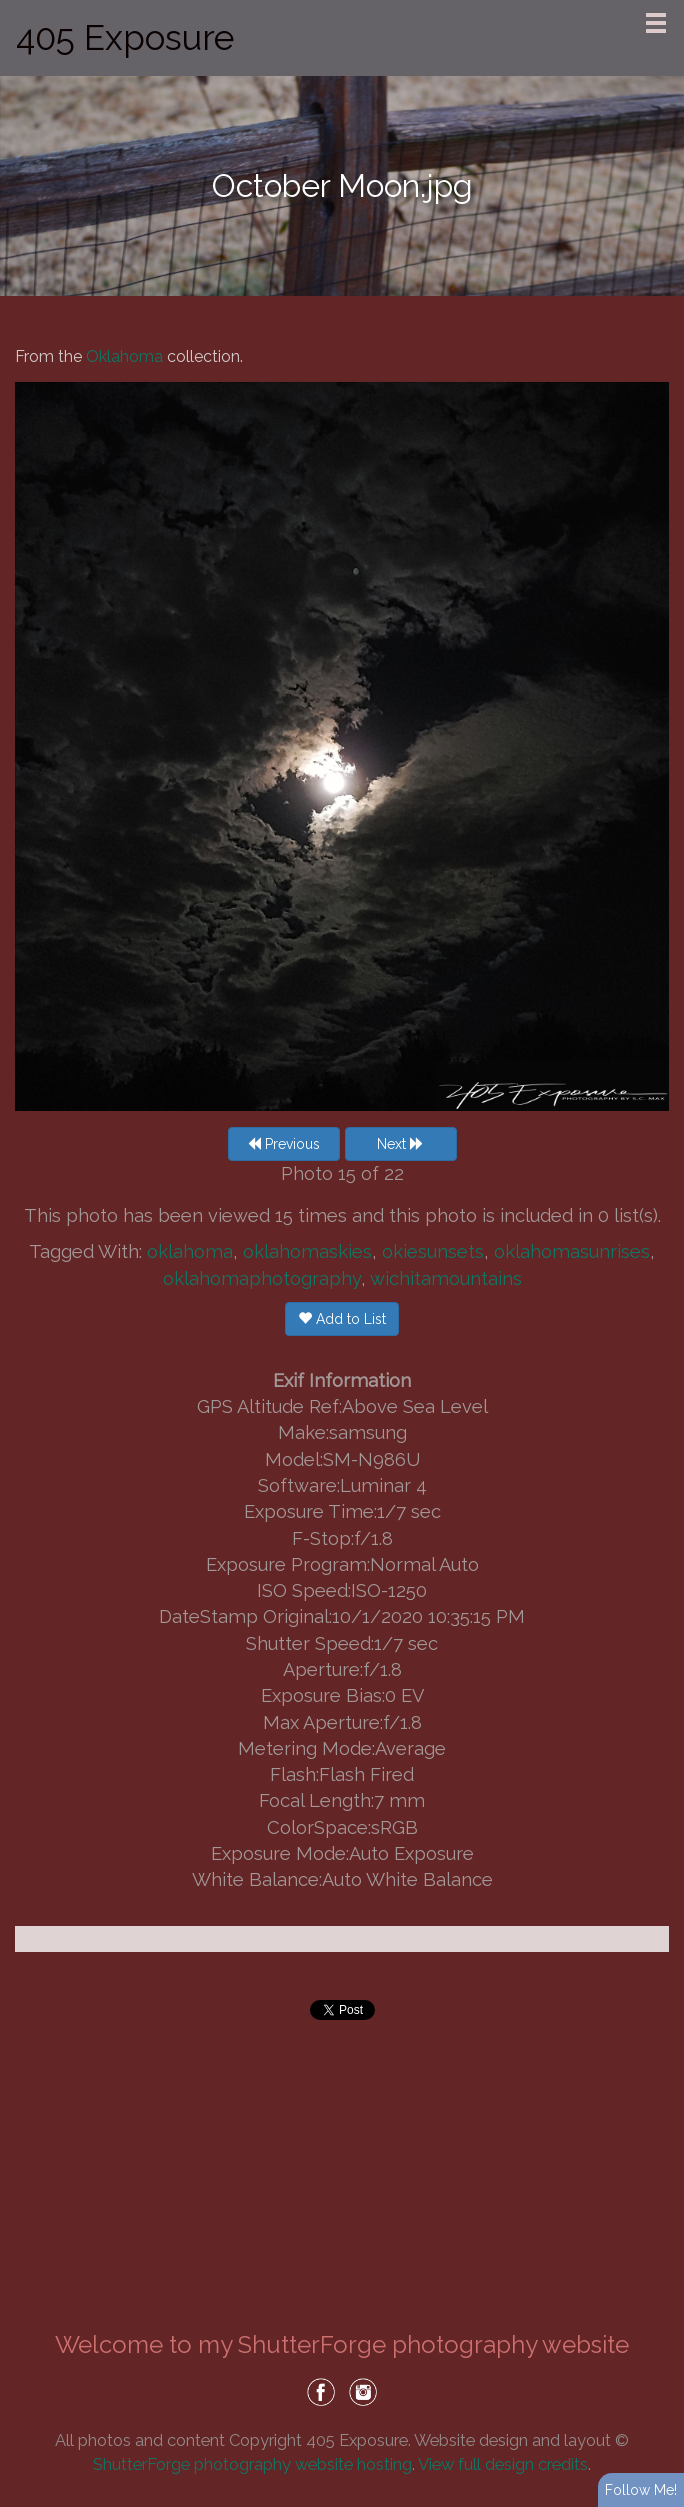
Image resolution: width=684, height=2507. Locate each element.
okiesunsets (433, 1251)
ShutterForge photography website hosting (252, 2464)
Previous (283, 1144)
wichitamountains (446, 1278)
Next (400, 1144)
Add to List (342, 1319)
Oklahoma (124, 356)
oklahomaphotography (262, 1278)
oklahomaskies (307, 1251)
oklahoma (190, 1251)
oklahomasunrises (572, 1251)
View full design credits (503, 2464)
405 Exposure (125, 37)
